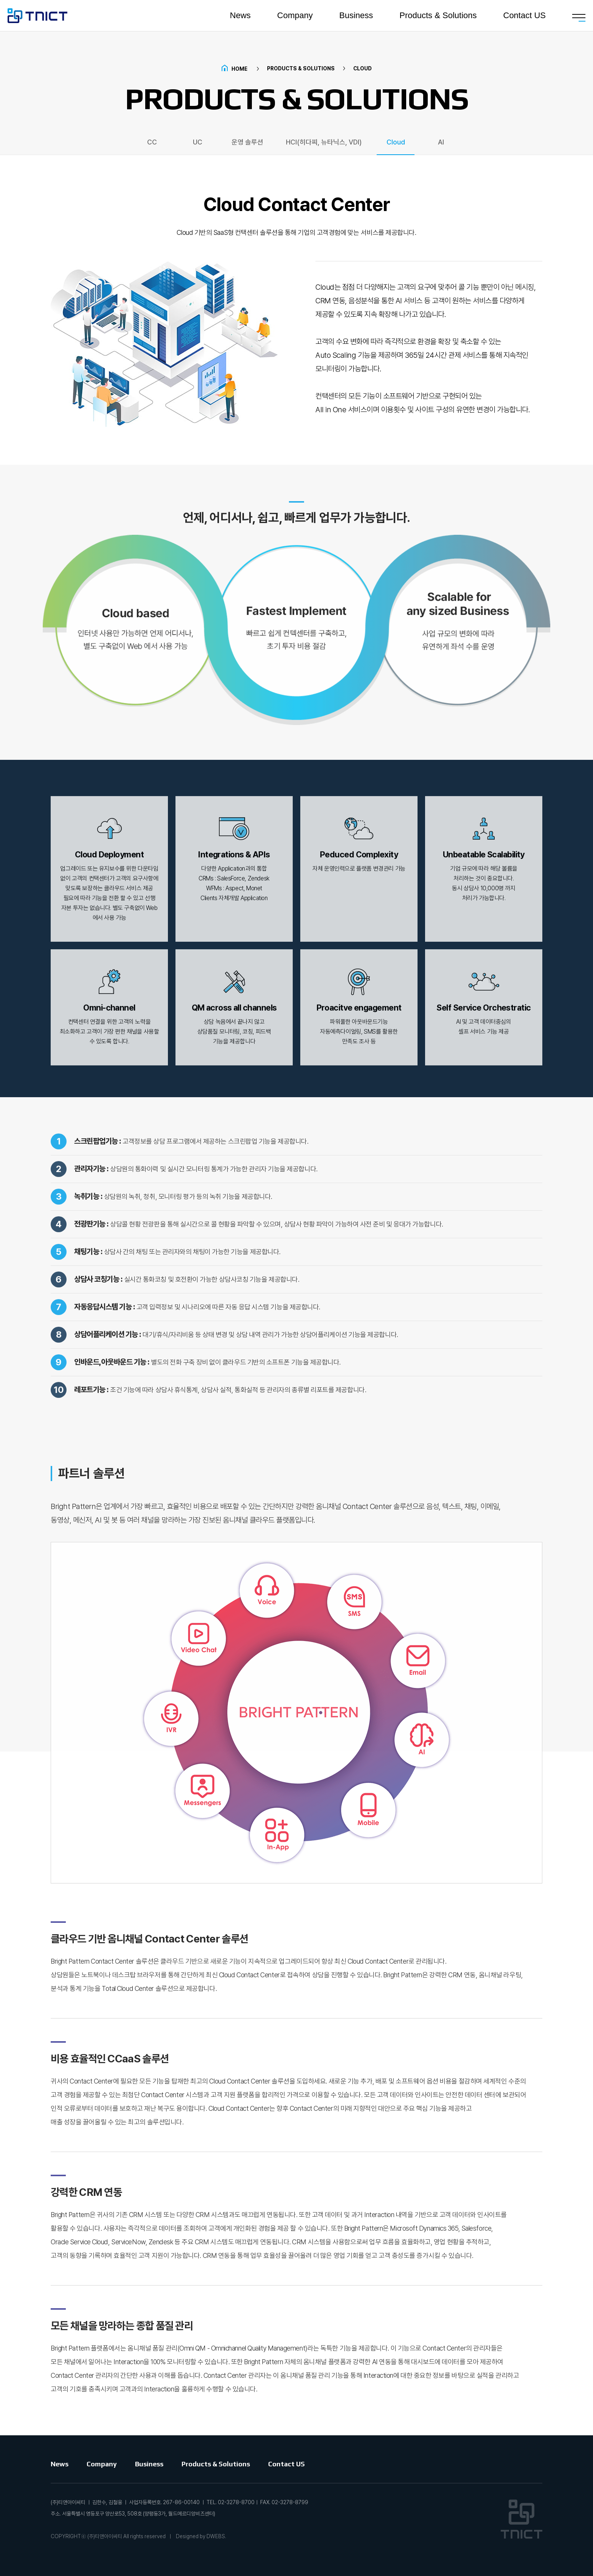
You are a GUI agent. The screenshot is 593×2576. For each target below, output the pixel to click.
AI (441, 142)
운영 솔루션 (247, 142)
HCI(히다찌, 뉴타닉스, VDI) (324, 142)
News (240, 17)
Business (356, 17)
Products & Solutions (438, 17)
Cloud (396, 142)
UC (197, 142)
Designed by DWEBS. (201, 2536)
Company (295, 17)
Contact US (524, 17)
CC (152, 142)
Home (234, 69)
